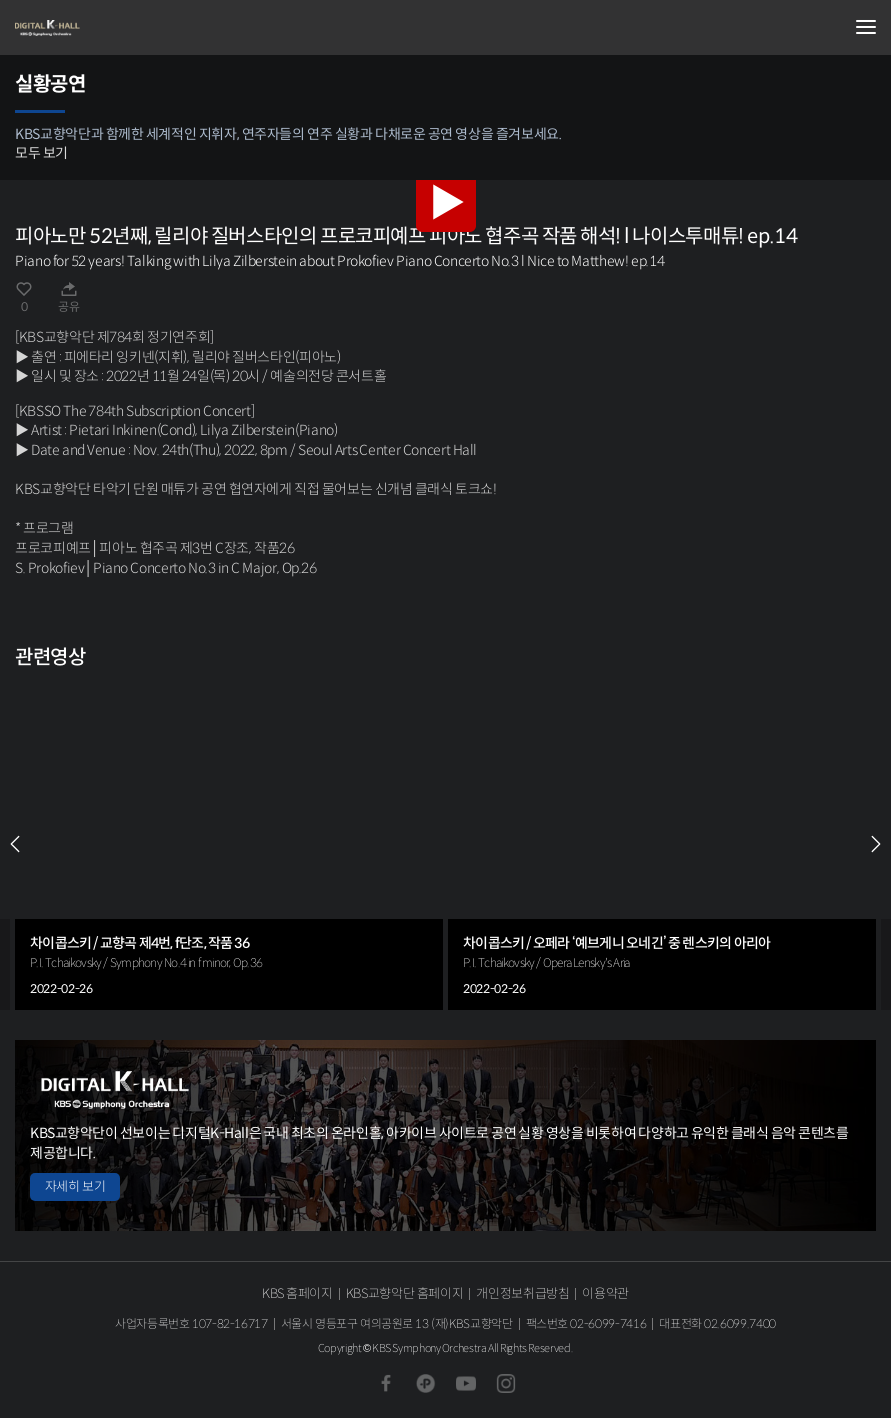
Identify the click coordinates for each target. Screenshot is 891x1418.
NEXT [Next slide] (876, 844)
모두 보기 (41, 153)
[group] (229, 844)
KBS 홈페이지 (297, 1293)
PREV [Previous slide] (15, 844)
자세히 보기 (75, 1186)
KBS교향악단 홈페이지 (404, 1293)
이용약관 (605, 1293)
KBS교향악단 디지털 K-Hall (115, 28)
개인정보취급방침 (522, 1293)
